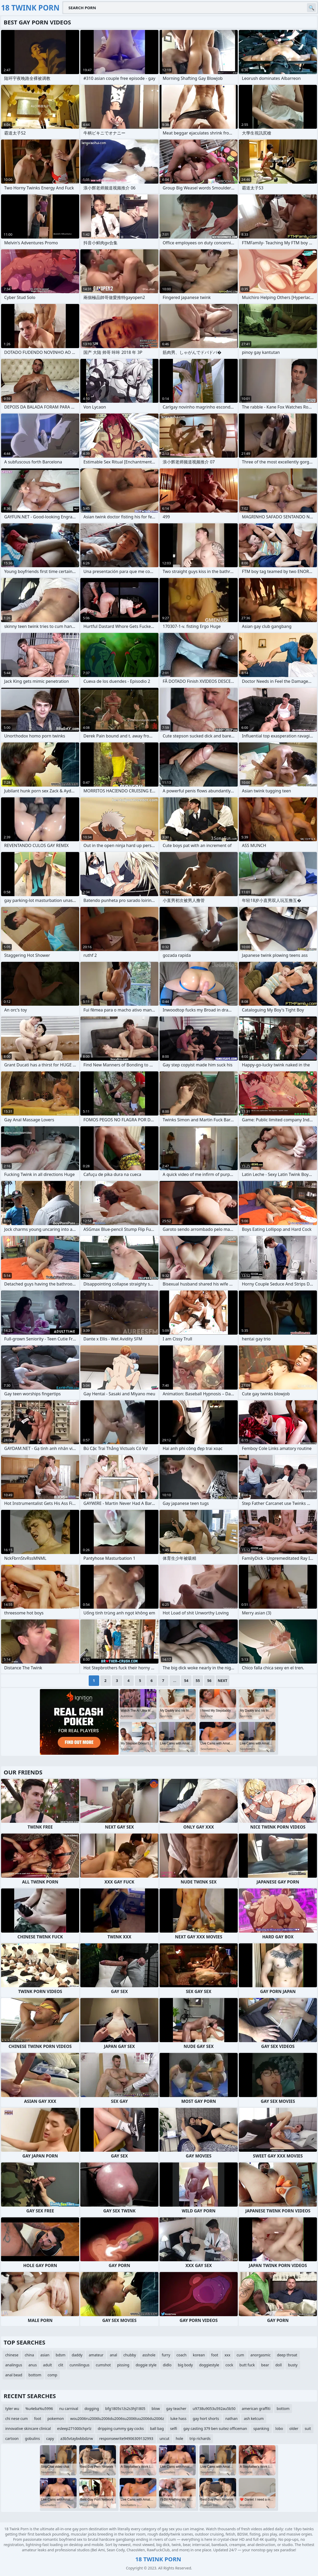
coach (182, 2354)
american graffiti (256, 2408)
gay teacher (176, 2408)
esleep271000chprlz (74, 2428)
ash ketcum (254, 2418)
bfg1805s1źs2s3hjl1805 (125, 2408)
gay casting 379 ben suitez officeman (215, 2428)
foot (214, 2354)
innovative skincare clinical (28, 2428)
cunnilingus (79, 2364)
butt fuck (247, 2364)
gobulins (32, 2438)
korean (199, 2354)
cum (240, 2354)
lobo (279, 2428)
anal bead (13, 2374)
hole (179, 2438)
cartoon (12, 2438)
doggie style (146, 2364)
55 (198, 1680)
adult (47, 2364)
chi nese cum (16, 2418)
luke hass (178, 2418)
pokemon (55, 2418)
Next (222, 1680)
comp (52, 2374)
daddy (77, 2354)
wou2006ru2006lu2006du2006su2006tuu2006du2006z (117, 2418)
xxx (227, 2354)
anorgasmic (260, 2354)
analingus (13, 2364)
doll (278, 2364)
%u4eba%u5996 (39, 2408)
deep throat (287, 2354)
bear (265, 2364)
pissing (123, 2364)
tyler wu (12, 2408)
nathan (231, 2418)
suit (308, 2428)
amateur (96, 2354)
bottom (35, 2374)
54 (186, 1680)
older (293, 2428)
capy (50, 2438)
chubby (129, 2354)
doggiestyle (209, 2364)
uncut (164, 2438)
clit (60, 2364)
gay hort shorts (206, 2418)
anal (113, 2354)
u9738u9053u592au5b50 (214, 2408)
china (29, 2354)
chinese (11, 2354)
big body (185, 2364)
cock (229, 2364)
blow (156, 2408)
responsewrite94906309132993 (126, 2438)
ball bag (157, 2428)
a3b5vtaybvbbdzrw (76, 2438)
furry (166, 2354)
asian (45, 2354)
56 (209, 1680)
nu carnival (68, 2408)
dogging (91, 2408)
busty (293, 2364)
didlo (167, 2364)
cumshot (103, 2364)
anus (32, 2364)
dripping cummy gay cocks (121, 2428)
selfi (173, 2428)
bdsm (60, 2354)
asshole (148, 2354)
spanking (261, 2428)
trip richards (199, 2438)
